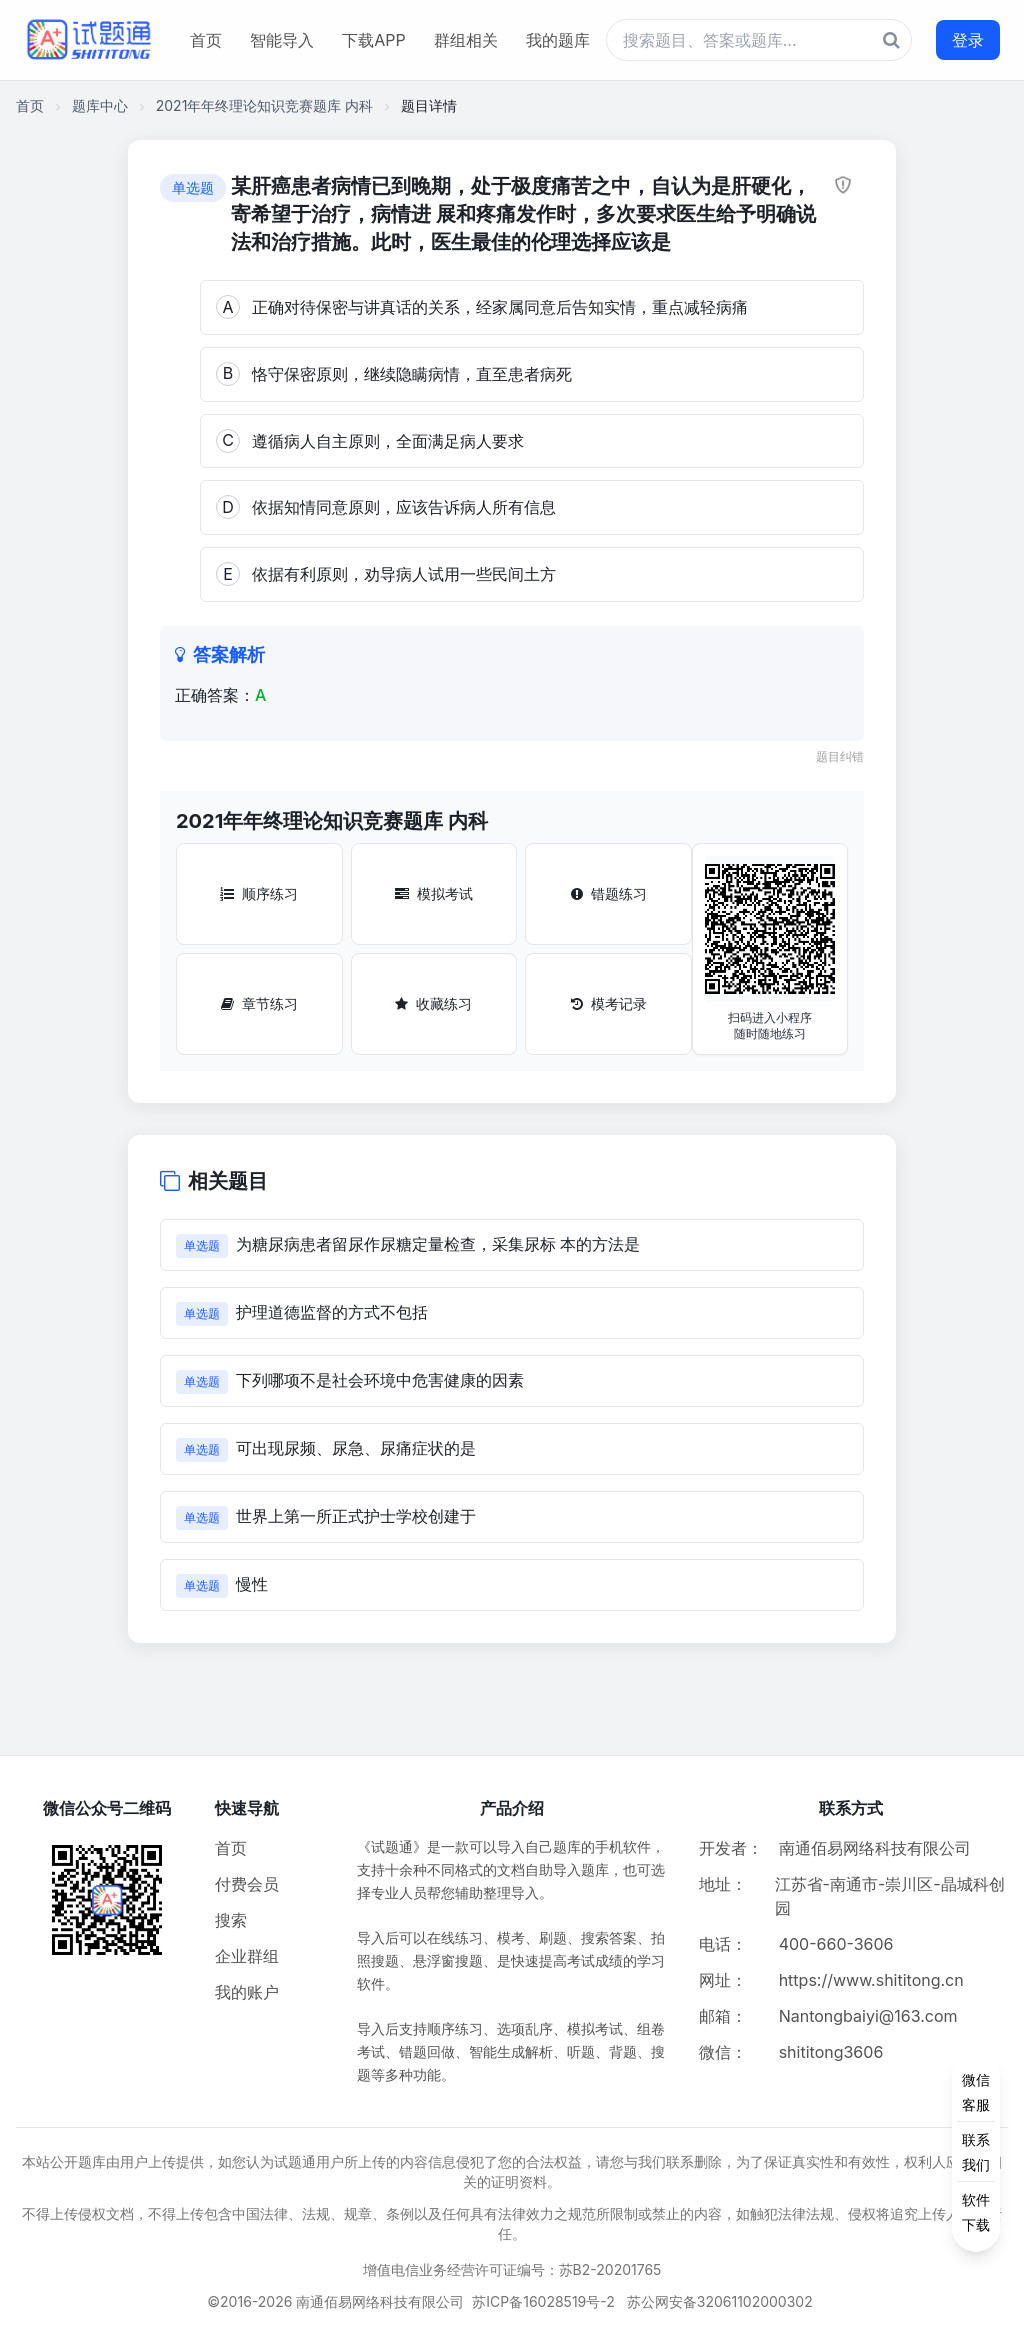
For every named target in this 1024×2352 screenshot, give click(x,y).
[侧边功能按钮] (976, 2152)
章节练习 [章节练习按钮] (259, 1003)
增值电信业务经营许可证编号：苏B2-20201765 (512, 2269)
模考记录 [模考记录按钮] (609, 1003)
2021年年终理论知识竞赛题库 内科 (265, 105)
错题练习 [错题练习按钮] (609, 893)
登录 (968, 40)
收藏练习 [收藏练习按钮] (433, 1003)
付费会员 (247, 1884)
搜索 (231, 1920)
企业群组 (247, 1956)
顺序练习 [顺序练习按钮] (259, 893)
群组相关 (466, 40)
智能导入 (282, 40)
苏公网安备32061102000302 (720, 2301)
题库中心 (100, 105)
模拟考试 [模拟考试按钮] (434, 893)
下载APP (373, 40)
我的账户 (247, 1992)
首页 (206, 40)
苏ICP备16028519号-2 (543, 2301)
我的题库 (558, 40)
